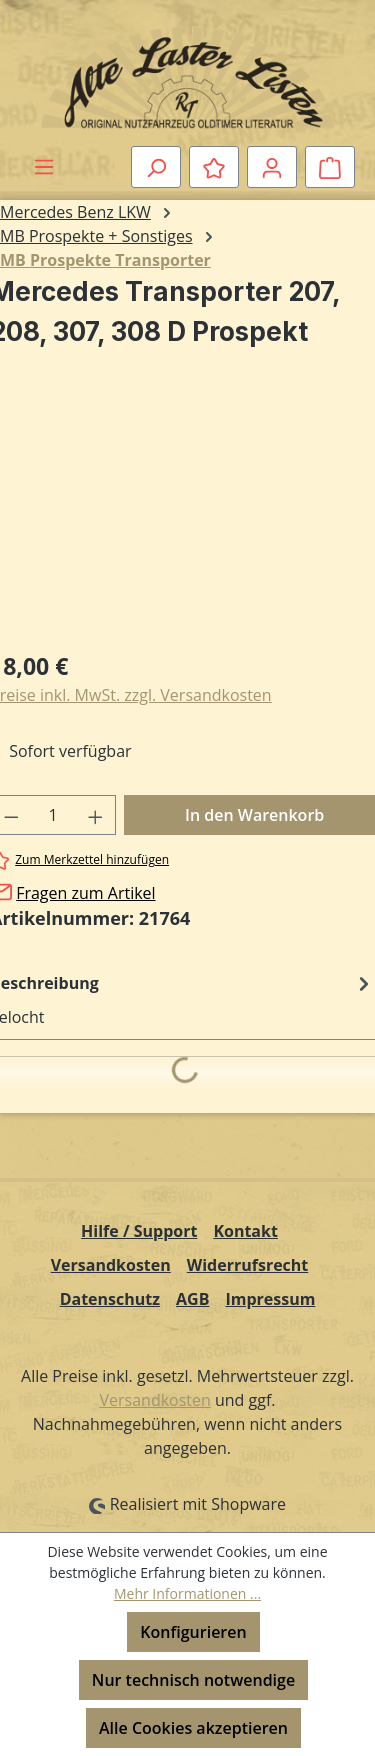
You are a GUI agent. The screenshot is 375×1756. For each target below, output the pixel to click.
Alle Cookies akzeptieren (193, 1728)
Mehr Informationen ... (187, 1593)
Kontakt (245, 1231)
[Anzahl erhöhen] (96, 815)
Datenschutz (110, 1299)
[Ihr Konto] (272, 167)
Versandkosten (111, 1265)
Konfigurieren (193, 1632)
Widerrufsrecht (248, 1265)
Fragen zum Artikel (85, 893)
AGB (192, 1299)
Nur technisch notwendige (193, 1680)
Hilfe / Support (139, 1231)
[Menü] (44, 166)
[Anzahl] (53, 815)
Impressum (270, 1299)
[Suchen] (156, 167)
